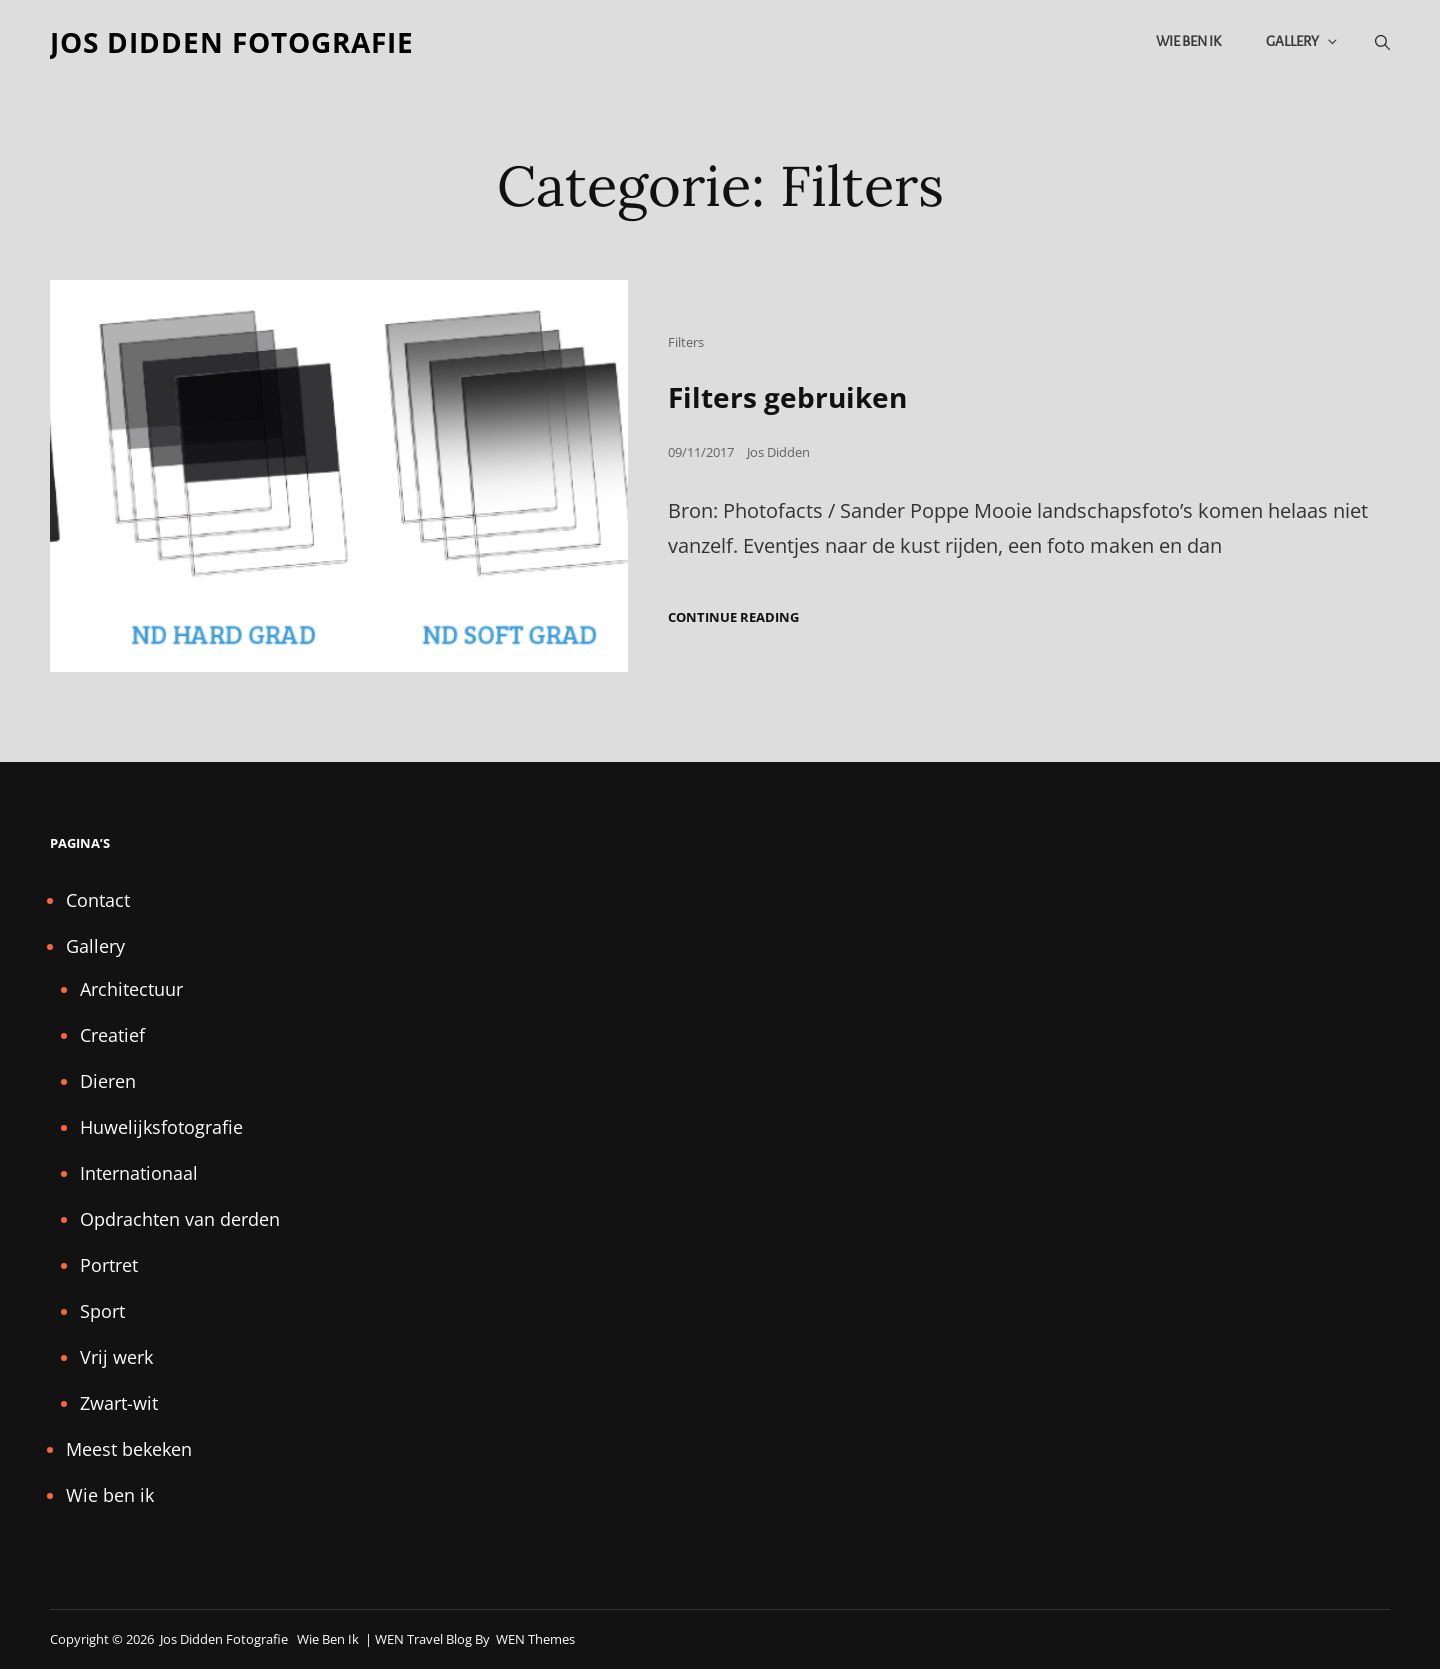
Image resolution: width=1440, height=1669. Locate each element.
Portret (109, 1265)
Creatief (112, 1035)
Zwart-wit (119, 1403)
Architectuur (131, 989)
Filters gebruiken (787, 397)
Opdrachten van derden (180, 1219)
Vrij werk (116, 1357)
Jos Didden (778, 452)
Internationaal (139, 1173)
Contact (98, 900)
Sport (102, 1311)
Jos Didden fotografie (232, 42)
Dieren (108, 1081)
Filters (686, 342)
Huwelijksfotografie (161, 1127)
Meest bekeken (129, 1449)
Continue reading (733, 617)
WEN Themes (535, 1639)
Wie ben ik (1188, 41)
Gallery (1303, 41)
